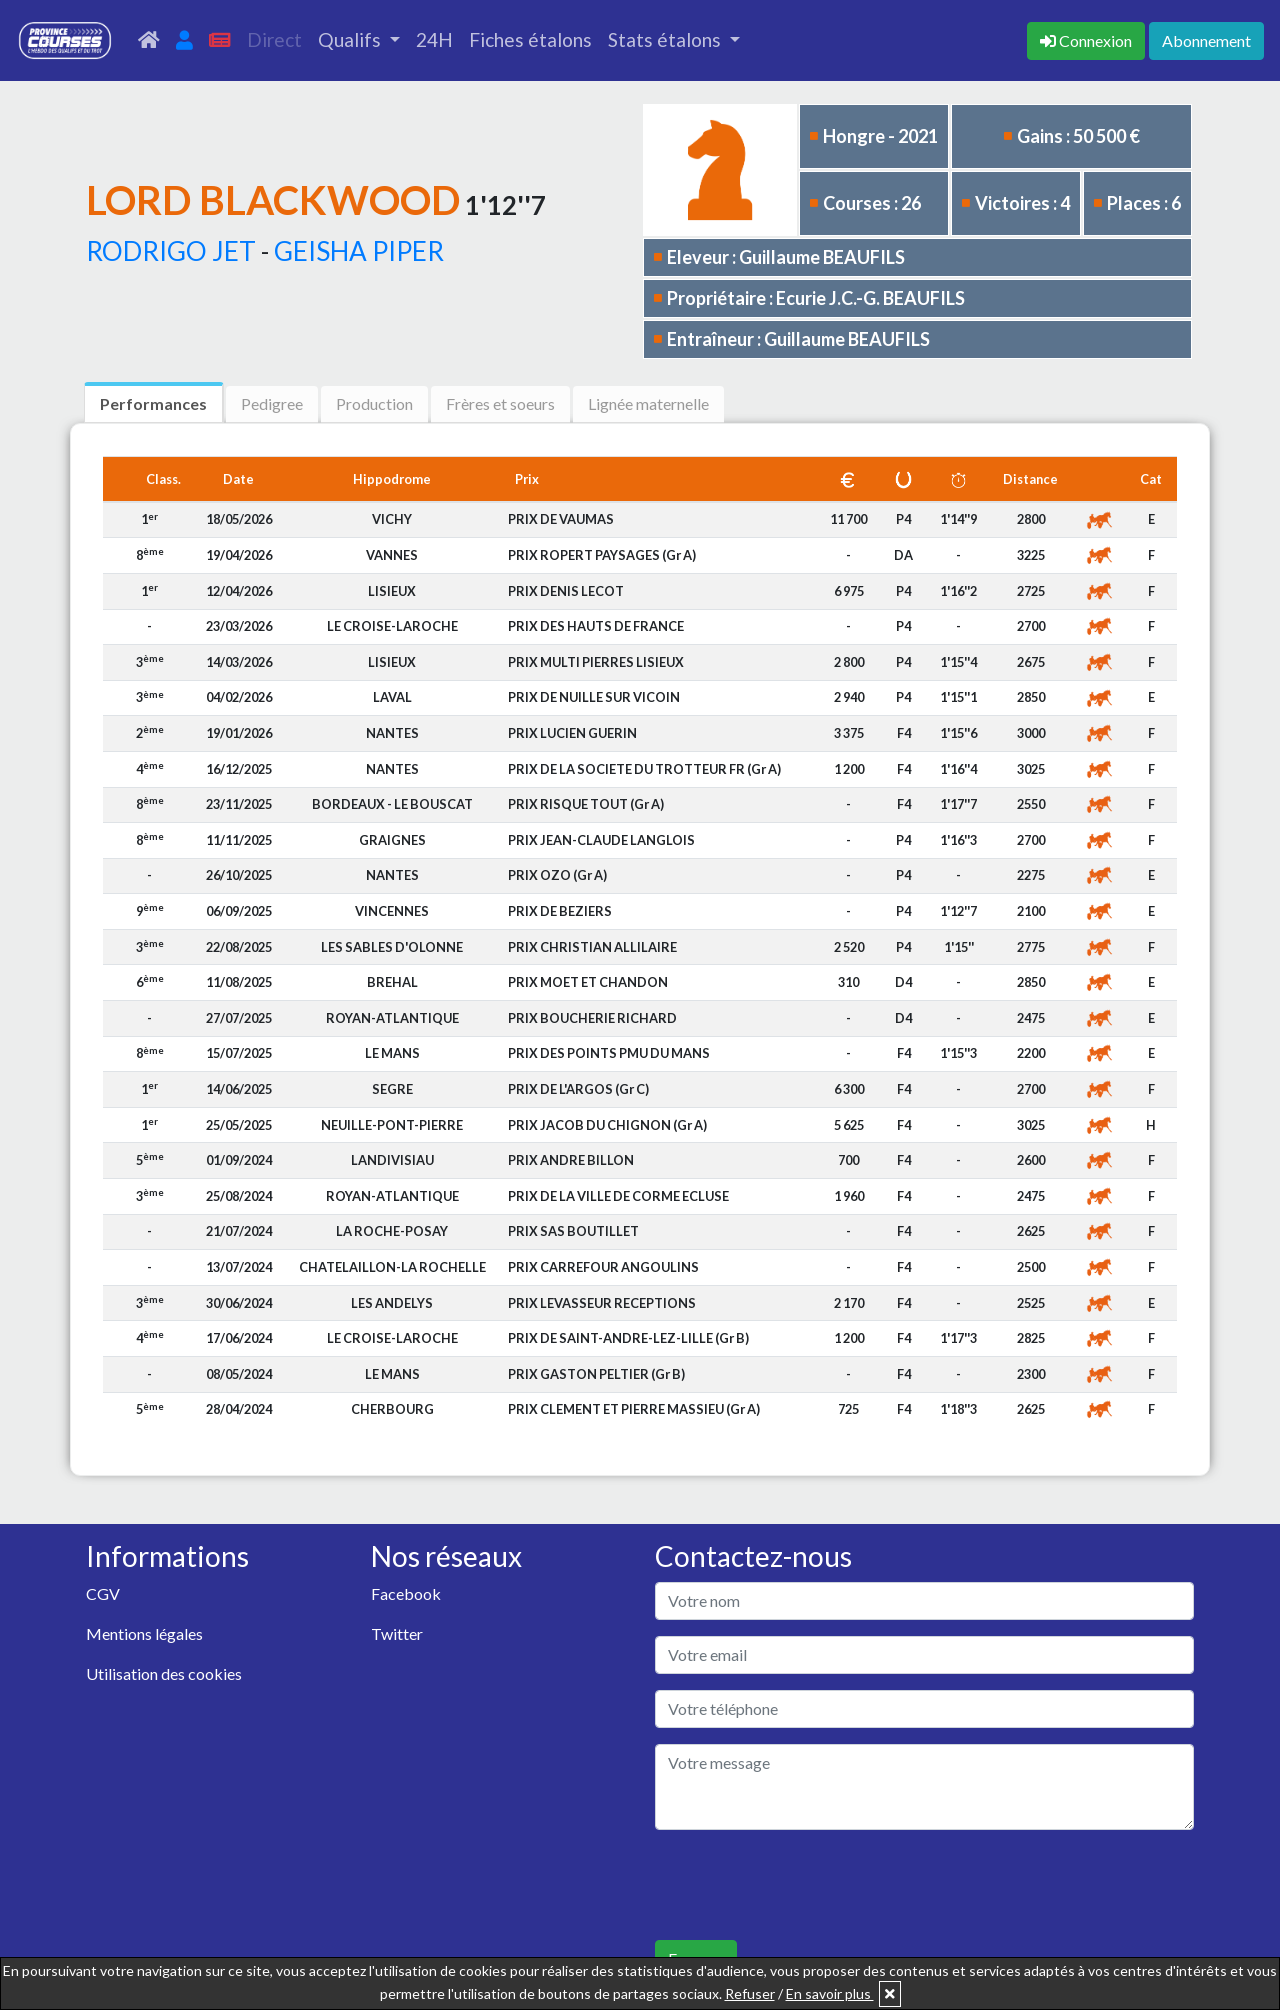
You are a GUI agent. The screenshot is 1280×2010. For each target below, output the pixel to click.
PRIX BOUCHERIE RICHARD (592, 1018)
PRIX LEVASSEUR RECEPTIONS (602, 1303)
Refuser (750, 1993)
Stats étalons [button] (666, 39)
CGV (103, 1593)
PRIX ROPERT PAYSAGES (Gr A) (602, 555)
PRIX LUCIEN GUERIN (572, 733)
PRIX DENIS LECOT (566, 591)
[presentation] (807, 1885)
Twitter (397, 1633)
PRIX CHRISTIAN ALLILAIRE (592, 947)
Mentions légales (144, 1633)
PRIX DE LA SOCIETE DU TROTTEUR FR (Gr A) (644, 769)
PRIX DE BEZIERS (560, 911)
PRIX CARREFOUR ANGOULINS (603, 1267)
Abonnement (1206, 40)
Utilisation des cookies (164, 1673)
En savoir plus (830, 1993)
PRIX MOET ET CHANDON (588, 982)
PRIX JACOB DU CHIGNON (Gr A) (607, 1125)
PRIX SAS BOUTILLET (573, 1231)
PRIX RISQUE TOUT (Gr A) (586, 804)
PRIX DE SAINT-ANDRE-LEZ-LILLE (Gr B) (628, 1338)
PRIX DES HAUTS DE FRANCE (596, 626)
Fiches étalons (530, 39)
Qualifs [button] (351, 39)
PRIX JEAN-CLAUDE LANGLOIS (601, 840)
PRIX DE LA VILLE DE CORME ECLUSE (618, 1196)
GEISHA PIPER (359, 251)
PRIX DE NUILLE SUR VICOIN (594, 697)
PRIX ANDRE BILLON (571, 1160)
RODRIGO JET (171, 251)
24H (434, 39)
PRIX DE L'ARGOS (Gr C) (578, 1089)
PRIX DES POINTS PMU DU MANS (609, 1053)
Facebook (406, 1593)
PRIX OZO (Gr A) (557, 875)
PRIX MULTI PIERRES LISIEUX (596, 662)
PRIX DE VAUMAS (561, 519)
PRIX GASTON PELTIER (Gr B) (596, 1374)
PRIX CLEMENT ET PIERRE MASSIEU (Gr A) (634, 1409)
